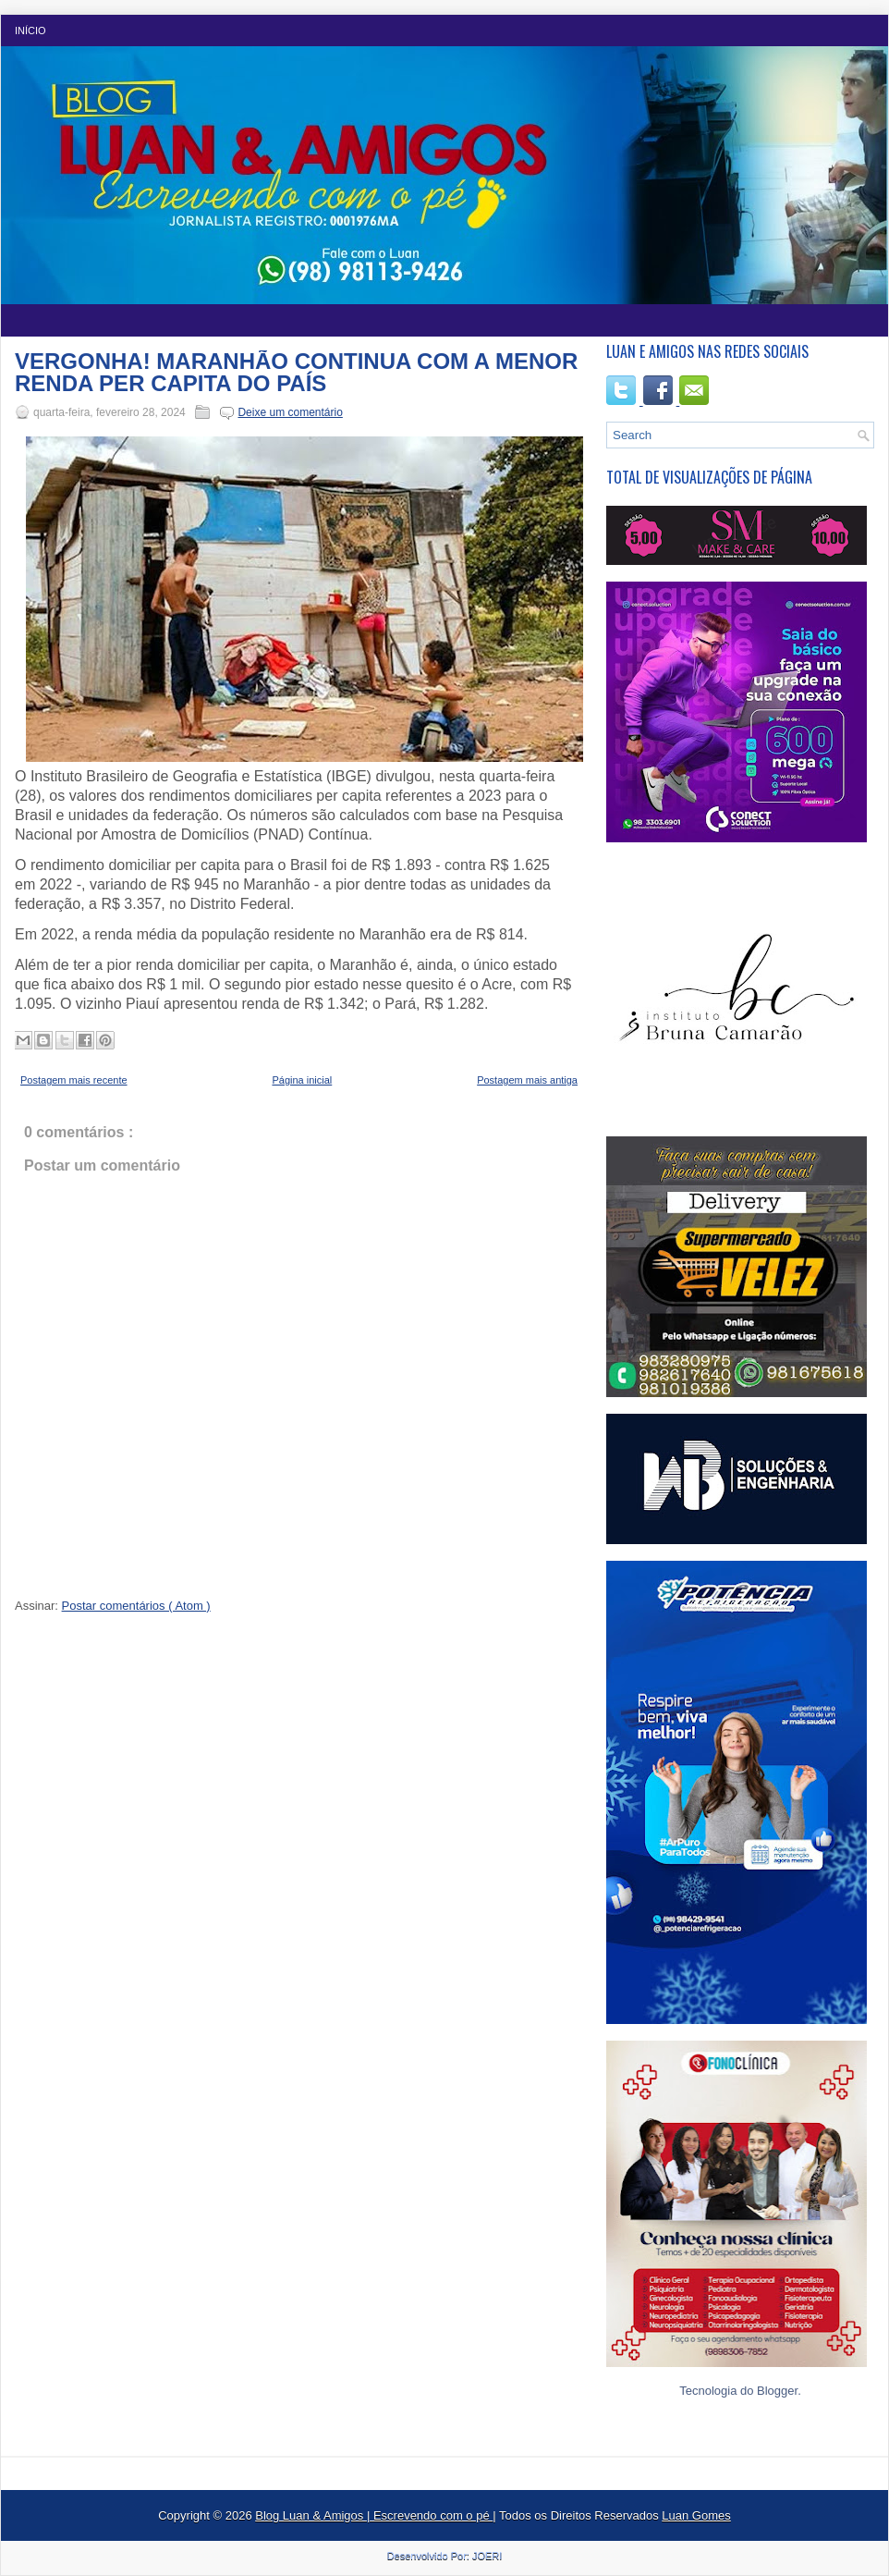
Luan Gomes (696, 2515)
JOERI (487, 2555)
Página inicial (302, 1080)
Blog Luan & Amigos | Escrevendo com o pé (374, 2515)
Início (30, 30)
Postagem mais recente (74, 1080)
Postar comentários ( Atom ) (136, 1606)
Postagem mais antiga (527, 1080)
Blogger (777, 2391)
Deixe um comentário (289, 412)
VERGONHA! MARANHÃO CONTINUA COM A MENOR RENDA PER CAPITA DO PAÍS (296, 372)
